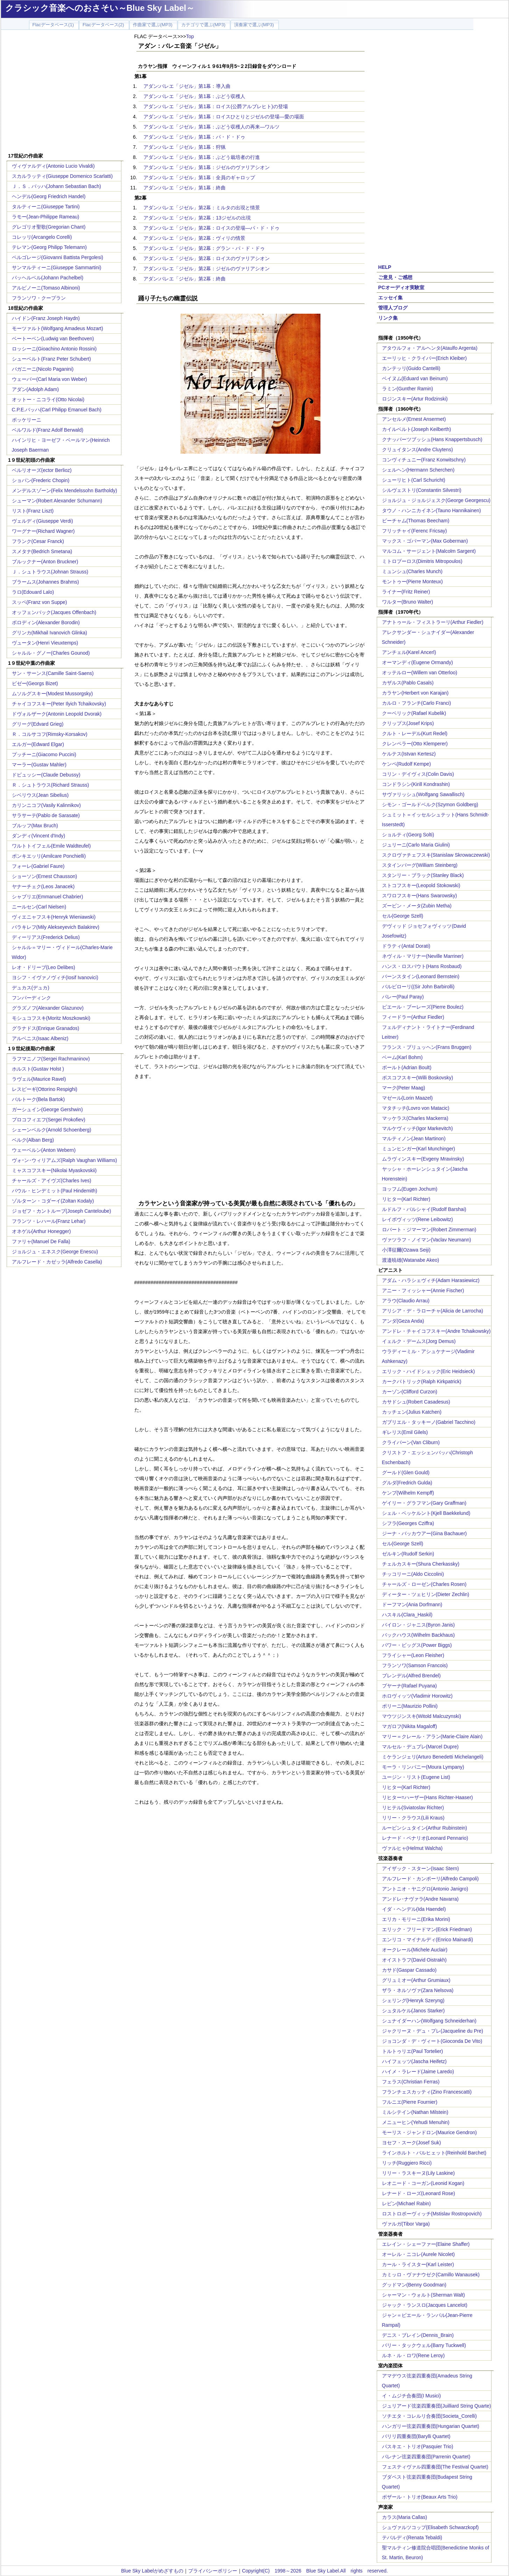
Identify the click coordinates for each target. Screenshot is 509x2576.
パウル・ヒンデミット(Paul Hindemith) (54, 1190)
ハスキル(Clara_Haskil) (407, 1614)
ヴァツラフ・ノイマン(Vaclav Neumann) (426, 1239)
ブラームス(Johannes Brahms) (45, 582)
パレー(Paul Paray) (403, 997)
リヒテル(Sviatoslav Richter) (413, 1807)
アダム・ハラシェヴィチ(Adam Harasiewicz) (431, 1280)
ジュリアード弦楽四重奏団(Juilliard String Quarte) (436, 2406)
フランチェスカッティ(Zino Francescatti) (427, 2092)
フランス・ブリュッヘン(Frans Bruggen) (427, 1047)
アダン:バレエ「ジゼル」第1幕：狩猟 (184, 147)
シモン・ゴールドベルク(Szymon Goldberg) (430, 804)
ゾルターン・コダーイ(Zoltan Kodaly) (53, 1201)
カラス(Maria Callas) (404, 2517)
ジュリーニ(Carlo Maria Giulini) (416, 845)
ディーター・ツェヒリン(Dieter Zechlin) (425, 1594)
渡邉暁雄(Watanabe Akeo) (410, 1260)
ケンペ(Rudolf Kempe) (406, 764)
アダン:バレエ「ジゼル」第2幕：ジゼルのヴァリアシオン (206, 268)
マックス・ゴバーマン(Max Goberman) (425, 541)
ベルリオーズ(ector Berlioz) (42, 470)
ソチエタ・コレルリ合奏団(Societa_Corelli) (429, 2416)
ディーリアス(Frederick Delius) (46, 937)
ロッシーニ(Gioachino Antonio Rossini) (54, 348)
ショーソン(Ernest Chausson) (44, 876)
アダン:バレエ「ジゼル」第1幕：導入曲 (187, 86)
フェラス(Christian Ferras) (411, 2081)
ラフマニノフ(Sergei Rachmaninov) (51, 1058)
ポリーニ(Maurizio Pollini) (410, 1706)
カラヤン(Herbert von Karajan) (415, 693)
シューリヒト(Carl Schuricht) (413, 480)
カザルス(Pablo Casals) (408, 682)
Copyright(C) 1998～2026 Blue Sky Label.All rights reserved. (315, 2571)
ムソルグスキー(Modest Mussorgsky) (52, 693)
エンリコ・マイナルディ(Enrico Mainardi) (427, 1939)
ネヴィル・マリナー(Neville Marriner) (423, 956)
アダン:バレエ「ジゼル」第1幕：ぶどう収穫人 (194, 96)
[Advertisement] (65, 92)
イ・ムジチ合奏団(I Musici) (411, 2396)
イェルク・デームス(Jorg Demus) (419, 1341)
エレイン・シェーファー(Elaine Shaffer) (426, 2244)
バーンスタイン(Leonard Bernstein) (421, 976)
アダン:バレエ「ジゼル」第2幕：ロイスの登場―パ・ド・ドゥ (211, 228)
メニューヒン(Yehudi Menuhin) (416, 2122)
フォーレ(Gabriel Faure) (38, 866)
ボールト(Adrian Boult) (407, 1067)
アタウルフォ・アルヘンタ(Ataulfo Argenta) (430, 348)
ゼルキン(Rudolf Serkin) (408, 1554)
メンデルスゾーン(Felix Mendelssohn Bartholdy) (64, 490)
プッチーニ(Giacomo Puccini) (44, 754)
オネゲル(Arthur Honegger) (41, 1231)
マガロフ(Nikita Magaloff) (409, 1726)
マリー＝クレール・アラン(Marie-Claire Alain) (432, 1736)
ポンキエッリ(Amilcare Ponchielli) (49, 856)
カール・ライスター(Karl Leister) (418, 2264)
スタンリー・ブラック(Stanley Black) (423, 875)
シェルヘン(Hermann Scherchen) (418, 470)
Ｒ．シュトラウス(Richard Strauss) (50, 785)
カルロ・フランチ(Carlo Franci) (416, 703)
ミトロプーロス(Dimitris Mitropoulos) (422, 561)
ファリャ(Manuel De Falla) (41, 1241)
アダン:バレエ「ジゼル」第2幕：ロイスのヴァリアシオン (206, 258)
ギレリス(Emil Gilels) (405, 1432)
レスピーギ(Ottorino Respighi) (45, 1089)
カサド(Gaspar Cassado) (409, 1970)
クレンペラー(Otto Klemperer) (415, 743)
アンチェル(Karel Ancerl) (409, 652)
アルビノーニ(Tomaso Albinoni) (46, 288)
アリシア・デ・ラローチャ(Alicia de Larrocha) (432, 1311)
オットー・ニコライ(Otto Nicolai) (48, 399)
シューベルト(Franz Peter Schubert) (51, 359)
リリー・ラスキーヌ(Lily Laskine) (418, 2173)
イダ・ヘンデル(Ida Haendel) (414, 1909)
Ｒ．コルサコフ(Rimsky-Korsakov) (49, 734)
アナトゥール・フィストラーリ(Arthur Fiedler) (432, 622)
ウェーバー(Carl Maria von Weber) (49, 379)
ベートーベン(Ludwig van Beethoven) (53, 338)
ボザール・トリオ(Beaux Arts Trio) (420, 2497)
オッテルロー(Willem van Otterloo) (419, 672)
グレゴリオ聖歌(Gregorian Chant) (49, 227)
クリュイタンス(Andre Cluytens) (417, 449)
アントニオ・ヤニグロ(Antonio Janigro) (425, 1889)
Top (190, 36)
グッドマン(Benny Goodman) (414, 2285)
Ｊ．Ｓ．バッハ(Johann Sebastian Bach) (56, 186)
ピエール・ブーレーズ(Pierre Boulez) (423, 1007)
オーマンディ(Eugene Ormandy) (417, 662)
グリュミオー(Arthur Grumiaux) (416, 1980)
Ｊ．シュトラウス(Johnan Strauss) (50, 572)
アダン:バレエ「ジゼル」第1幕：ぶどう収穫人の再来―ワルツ (211, 127)
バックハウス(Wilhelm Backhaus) (418, 1635)
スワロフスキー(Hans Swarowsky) (419, 895)
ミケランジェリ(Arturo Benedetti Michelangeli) (432, 1757)
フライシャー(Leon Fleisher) (413, 1655)
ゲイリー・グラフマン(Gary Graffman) (424, 1503)
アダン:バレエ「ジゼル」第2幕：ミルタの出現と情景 (201, 207)
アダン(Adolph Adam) (35, 389)
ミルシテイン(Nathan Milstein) (415, 2112)
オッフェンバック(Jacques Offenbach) (54, 612)
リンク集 (388, 318)
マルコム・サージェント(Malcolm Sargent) (429, 551)
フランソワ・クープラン (39, 298)
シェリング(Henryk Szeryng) (413, 2000)
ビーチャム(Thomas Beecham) (416, 520)
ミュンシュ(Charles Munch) (412, 571)
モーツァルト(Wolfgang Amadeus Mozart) (57, 328)
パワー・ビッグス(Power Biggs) (417, 1645)
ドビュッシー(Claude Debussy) (46, 775)
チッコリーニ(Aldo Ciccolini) (413, 1574)
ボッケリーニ (26, 420)
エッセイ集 (390, 297)
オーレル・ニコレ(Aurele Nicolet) (418, 2254)
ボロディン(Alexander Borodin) (46, 622)
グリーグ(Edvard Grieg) (38, 724)
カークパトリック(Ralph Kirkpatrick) (421, 1381)
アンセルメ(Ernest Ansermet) (414, 419)
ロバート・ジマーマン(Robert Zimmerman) (429, 1229)
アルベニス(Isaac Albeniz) (40, 1038)
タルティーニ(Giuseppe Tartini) (46, 206)
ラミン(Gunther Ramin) (407, 388)
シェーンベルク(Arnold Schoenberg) (51, 1130)
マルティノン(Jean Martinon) (414, 1138)
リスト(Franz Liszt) (33, 511)
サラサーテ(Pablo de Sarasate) (46, 815)
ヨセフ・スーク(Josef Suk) (411, 2142)
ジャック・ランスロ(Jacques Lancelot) (424, 2305)
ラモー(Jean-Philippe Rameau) (45, 217)
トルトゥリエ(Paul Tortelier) (412, 2051)
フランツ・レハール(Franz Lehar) (49, 1221)
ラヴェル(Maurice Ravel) (39, 1079)
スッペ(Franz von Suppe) (39, 602)
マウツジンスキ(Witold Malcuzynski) (421, 1716)
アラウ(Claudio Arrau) (406, 1300)
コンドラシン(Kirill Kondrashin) (416, 784)
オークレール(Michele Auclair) (414, 1949)
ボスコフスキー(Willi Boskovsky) (417, 1077)
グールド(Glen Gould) (406, 1472)
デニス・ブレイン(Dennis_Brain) (418, 2335)
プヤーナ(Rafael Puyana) (409, 1686)
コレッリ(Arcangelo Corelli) (42, 237)
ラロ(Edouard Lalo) (33, 592)
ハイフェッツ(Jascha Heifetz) (414, 2061)
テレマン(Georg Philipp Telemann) (49, 247)
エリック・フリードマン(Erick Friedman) (427, 1929)
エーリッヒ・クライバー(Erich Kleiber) (424, 358)
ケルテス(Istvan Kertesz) (409, 754)
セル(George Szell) (402, 916)
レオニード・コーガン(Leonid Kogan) (423, 2183)
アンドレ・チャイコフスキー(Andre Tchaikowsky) (436, 1331)
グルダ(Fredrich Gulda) (407, 1482)
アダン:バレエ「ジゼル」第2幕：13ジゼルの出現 (197, 218)
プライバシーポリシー (212, 2571)
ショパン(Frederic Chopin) (41, 480)
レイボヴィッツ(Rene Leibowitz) (417, 1219)
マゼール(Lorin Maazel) (407, 1098)
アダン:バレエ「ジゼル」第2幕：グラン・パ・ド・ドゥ (204, 248)
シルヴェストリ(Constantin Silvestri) (421, 490)
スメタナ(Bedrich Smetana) (42, 551)
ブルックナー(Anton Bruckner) (45, 561)
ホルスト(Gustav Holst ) (38, 1069)
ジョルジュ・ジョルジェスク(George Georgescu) (436, 500)
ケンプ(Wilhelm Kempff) (408, 1493)
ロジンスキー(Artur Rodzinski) (415, 399)
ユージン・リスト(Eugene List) (416, 1777)
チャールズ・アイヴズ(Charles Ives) (51, 1180)
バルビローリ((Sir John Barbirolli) (418, 986)
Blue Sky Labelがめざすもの (152, 2571)
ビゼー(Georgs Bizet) (35, 683)
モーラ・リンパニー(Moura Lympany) (423, 1767)
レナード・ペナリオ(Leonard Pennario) (425, 1838)
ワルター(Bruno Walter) (407, 602)
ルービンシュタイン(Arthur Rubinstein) (424, 1828)
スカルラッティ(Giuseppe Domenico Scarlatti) (62, 176)
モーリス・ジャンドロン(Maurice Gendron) (429, 2132)
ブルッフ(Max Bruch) (35, 825)
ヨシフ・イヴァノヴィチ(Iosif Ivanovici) (55, 977)
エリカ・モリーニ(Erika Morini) (416, 1919)
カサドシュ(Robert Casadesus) (416, 1402)
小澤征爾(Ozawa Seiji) (406, 1250)
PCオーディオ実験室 (401, 287)
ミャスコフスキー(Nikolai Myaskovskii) (54, 1170)
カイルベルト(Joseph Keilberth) (416, 429)
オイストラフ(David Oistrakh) (414, 1960)
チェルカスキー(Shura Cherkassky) (421, 1564)
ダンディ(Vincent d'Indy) (38, 835)
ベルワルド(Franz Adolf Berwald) (48, 430)
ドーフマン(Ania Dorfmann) (412, 1604)
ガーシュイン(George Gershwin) (47, 1109)
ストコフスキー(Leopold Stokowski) (421, 885)
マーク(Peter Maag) (403, 1088)
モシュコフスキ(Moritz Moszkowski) (51, 1018)
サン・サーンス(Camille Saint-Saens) (53, 673)
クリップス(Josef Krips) (408, 723)
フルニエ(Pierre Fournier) (410, 2102)
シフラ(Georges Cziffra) (408, 1523)
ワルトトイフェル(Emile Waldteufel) (51, 846)
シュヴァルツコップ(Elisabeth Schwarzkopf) (430, 2527)
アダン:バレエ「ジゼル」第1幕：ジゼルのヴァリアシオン (206, 167)
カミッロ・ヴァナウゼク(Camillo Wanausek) (431, 2274)
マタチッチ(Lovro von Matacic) (416, 1108)
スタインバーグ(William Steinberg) (420, 865)
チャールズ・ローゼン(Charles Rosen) (424, 1584)
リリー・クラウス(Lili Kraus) (413, 1817)
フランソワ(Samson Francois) (415, 1665)
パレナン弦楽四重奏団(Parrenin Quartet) (426, 2456)
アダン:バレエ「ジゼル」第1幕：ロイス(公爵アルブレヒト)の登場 (215, 106)
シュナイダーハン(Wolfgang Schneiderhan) (429, 2021)
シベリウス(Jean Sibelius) (40, 795)
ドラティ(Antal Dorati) (406, 946)
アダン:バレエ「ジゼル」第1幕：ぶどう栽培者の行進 (201, 157)
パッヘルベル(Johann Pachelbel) (48, 277)
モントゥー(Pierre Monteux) (412, 581)
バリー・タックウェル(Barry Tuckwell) (424, 2345)
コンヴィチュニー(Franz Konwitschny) (424, 459)
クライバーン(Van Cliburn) (411, 1442)
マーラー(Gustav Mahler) (39, 764)
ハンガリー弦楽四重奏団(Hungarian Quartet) (431, 2426)
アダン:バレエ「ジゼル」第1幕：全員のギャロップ (199, 177)
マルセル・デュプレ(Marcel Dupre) (420, 1746)
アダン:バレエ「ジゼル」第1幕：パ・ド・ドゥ (194, 137)
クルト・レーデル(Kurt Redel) (414, 733)
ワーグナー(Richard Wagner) (43, 531)
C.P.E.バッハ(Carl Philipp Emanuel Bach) (57, 409)
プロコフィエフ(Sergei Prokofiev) (48, 1119)
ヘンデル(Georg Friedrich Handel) (49, 196)
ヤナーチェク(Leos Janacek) (43, 886)
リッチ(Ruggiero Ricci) (407, 2163)
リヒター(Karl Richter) (406, 1199)
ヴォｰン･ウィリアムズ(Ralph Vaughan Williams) (64, 1160)
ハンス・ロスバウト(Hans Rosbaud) (422, 966)
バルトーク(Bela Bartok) (38, 1099)
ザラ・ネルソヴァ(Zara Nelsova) (418, 1990)
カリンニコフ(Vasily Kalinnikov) (46, 805)
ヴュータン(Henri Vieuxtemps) (45, 643)
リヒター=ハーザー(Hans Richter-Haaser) (427, 1797)
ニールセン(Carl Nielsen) (39, 907)
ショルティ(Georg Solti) (408, 834)
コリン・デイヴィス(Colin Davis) (418, 774)
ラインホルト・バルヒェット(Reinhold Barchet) (434, 2153)
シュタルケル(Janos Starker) (413, 2010)
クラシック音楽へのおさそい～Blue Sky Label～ (100, 8)
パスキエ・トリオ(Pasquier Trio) (417, 2446)
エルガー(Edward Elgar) (38, 744)
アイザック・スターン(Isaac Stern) (420, 1868)
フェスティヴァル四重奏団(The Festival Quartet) (435, 2467)
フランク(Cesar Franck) (38, 541)
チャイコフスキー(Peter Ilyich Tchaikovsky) (59, 703)
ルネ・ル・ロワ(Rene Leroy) (413, 2355)
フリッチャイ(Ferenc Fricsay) (414, 531)
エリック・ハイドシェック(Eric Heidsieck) (428, 1371)
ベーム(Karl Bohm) (402, 1057)
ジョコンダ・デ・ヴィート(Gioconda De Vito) (432, 2041)
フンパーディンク (31, 998)
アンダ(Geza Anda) (403, 1321)
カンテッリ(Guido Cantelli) (411, 368)
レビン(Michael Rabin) (406, 2203)
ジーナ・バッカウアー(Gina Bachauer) (424, 1533)
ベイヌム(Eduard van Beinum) (415, 378)
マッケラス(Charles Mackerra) (415, 1118)
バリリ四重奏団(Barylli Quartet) (416, 2436)
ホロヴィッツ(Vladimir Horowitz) (417, 1696)
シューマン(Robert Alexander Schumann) (57, 500)
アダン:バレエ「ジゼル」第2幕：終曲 (184, 278)
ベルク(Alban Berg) (33, 1140)
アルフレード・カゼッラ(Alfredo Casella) (57, 1262)
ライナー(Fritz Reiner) (406, 591)
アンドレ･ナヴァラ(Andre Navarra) (420, 1899)
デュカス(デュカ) (30, 987)
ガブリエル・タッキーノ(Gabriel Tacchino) (428, 1422)
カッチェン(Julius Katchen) (411, 1412)
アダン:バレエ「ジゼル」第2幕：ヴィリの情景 (194, 238)
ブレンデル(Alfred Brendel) (411, 1675)
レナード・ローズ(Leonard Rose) (418, 2193)
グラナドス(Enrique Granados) (45, 1028)
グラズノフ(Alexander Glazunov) (48, 1008)
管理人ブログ (393, 308)
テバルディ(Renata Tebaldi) (412, 2537)
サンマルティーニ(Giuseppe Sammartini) (56, 267)
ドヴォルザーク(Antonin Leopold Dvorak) (57, 714)
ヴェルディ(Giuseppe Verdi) (42, 521)
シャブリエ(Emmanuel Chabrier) (47, 896)
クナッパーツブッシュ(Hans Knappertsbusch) (432, 439)
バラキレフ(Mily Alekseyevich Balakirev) (56, 927)
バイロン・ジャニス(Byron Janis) (418, 1625)
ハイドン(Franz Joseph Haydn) (46, 318)
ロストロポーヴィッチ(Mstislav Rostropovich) (432, 2213)
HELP (384, 267)
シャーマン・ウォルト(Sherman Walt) (423, 2295)
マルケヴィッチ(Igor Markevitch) (417, 1128)
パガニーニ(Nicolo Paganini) (43, 369)
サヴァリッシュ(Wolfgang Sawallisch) (423, 794)
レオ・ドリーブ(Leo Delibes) (43, 967)
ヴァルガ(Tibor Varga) (406, 2224)
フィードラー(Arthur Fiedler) (413, 1017)
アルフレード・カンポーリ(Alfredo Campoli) (430, 1878)
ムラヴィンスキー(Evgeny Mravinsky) (423, 1159)
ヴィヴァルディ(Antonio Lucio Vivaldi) (53, 166)
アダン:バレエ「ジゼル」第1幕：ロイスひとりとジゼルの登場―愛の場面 (223, 116)
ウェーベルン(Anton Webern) (44, 1150)
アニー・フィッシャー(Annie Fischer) (423, 1290)
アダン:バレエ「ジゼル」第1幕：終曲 (184, 187)
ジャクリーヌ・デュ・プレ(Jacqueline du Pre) (432, 2031)
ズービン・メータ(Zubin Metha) (417, 905)
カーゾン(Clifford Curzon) (409, 1391)
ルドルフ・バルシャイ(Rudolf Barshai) (424, 1209)
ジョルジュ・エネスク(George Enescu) (55, 1251)
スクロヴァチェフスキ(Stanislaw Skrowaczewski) (436, 855)
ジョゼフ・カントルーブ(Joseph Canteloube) (61, 1211)
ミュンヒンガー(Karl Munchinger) (418, 1148)
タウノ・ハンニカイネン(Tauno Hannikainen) (431, 510)
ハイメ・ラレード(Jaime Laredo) (418, 2071)
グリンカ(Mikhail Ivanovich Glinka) (49, 632)
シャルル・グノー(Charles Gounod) (51, 653)
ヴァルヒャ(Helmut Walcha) (412, 1848)
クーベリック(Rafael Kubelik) (414, 713)
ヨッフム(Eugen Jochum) (410, 1189)
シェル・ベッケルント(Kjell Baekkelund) (426, 1513)
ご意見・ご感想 (395, 277)
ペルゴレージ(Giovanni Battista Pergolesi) (57, 257)
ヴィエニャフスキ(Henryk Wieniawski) (54, 917)
